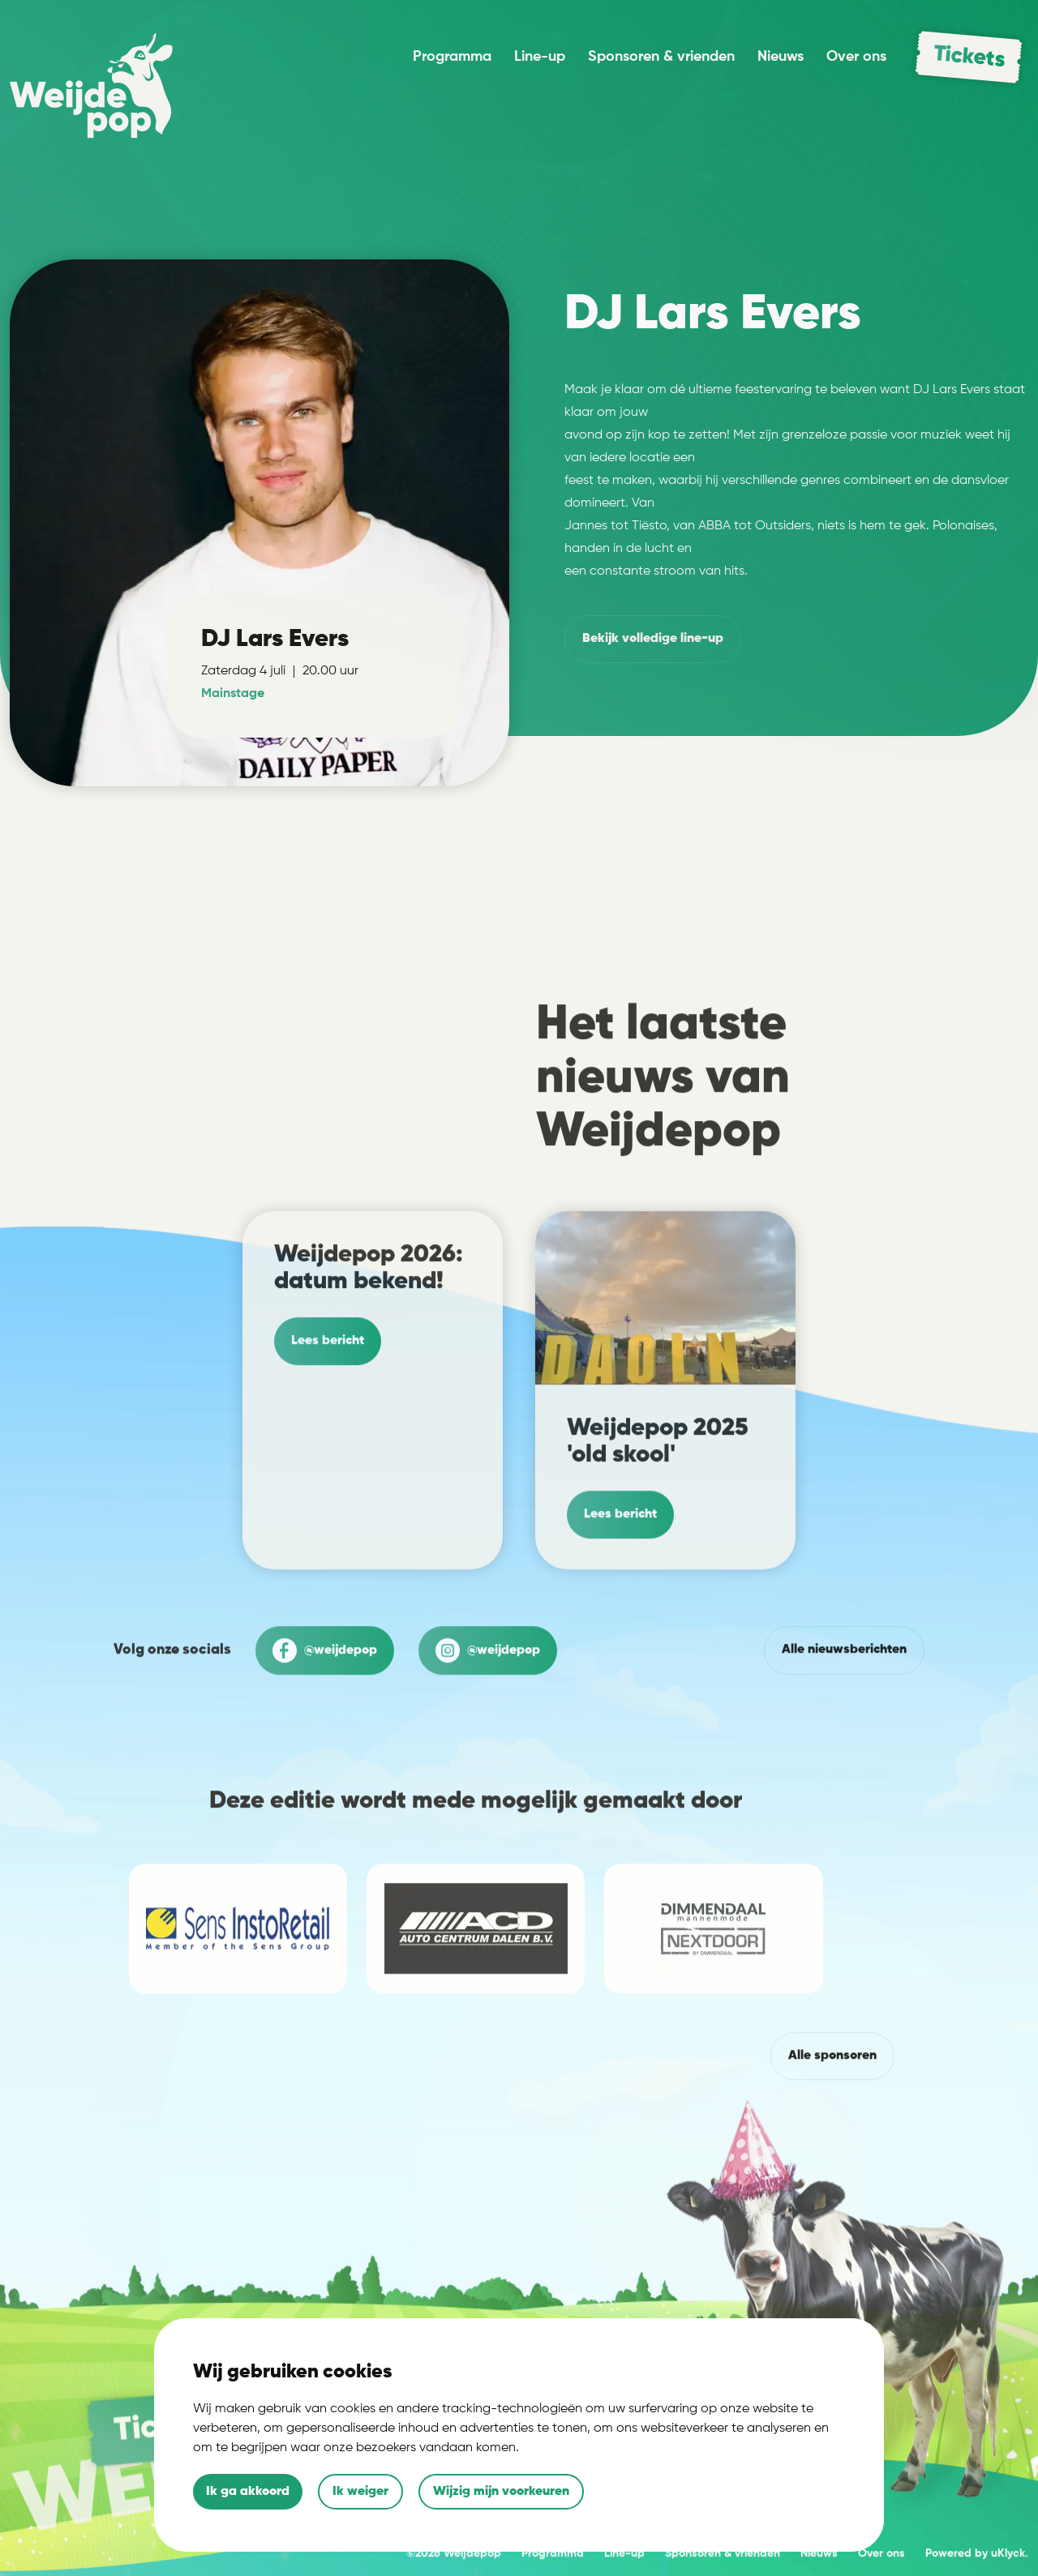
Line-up (539, 56)
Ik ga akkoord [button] (248, 2491)
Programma (452, 56)
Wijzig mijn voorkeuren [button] (501, 2491)
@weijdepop (324, 1719)
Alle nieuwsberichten (844, 1718)
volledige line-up (652, 639)
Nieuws (780, 56)
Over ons (856, 56)
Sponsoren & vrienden (661, 56)
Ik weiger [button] (360, 2491)
